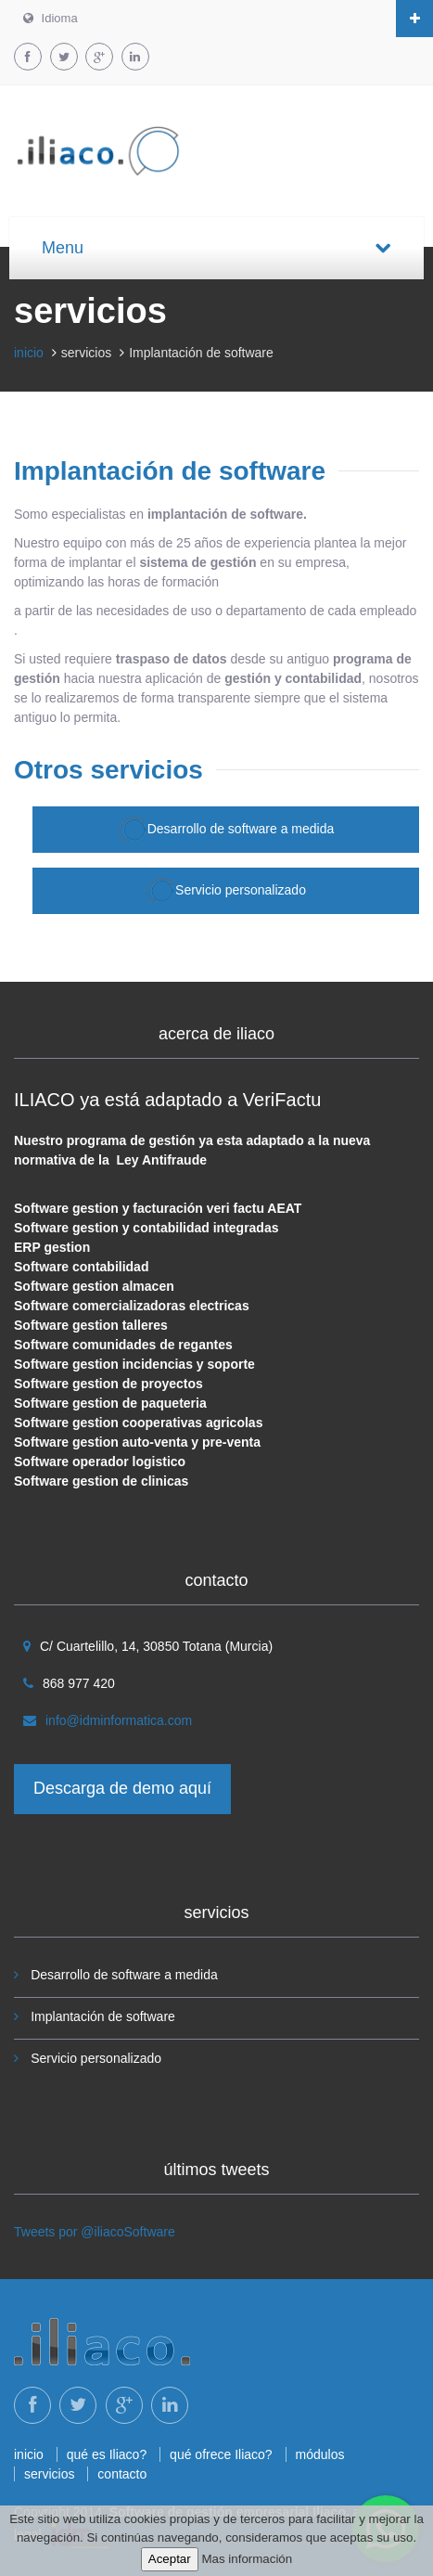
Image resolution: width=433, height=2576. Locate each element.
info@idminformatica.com (118, 1720)
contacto (121, 2474)
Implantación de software (103, 2016)
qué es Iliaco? (106, 2454)
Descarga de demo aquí (122, 1788)
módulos (320, 2454)
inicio (29, 352)
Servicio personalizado (226, 891)
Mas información (246, 2559)
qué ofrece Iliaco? (221, 2454)
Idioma (50, 18)
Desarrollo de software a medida (226, 829)
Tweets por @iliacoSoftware (94, 2231)
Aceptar (169, 2559)
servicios (49, 2474)
